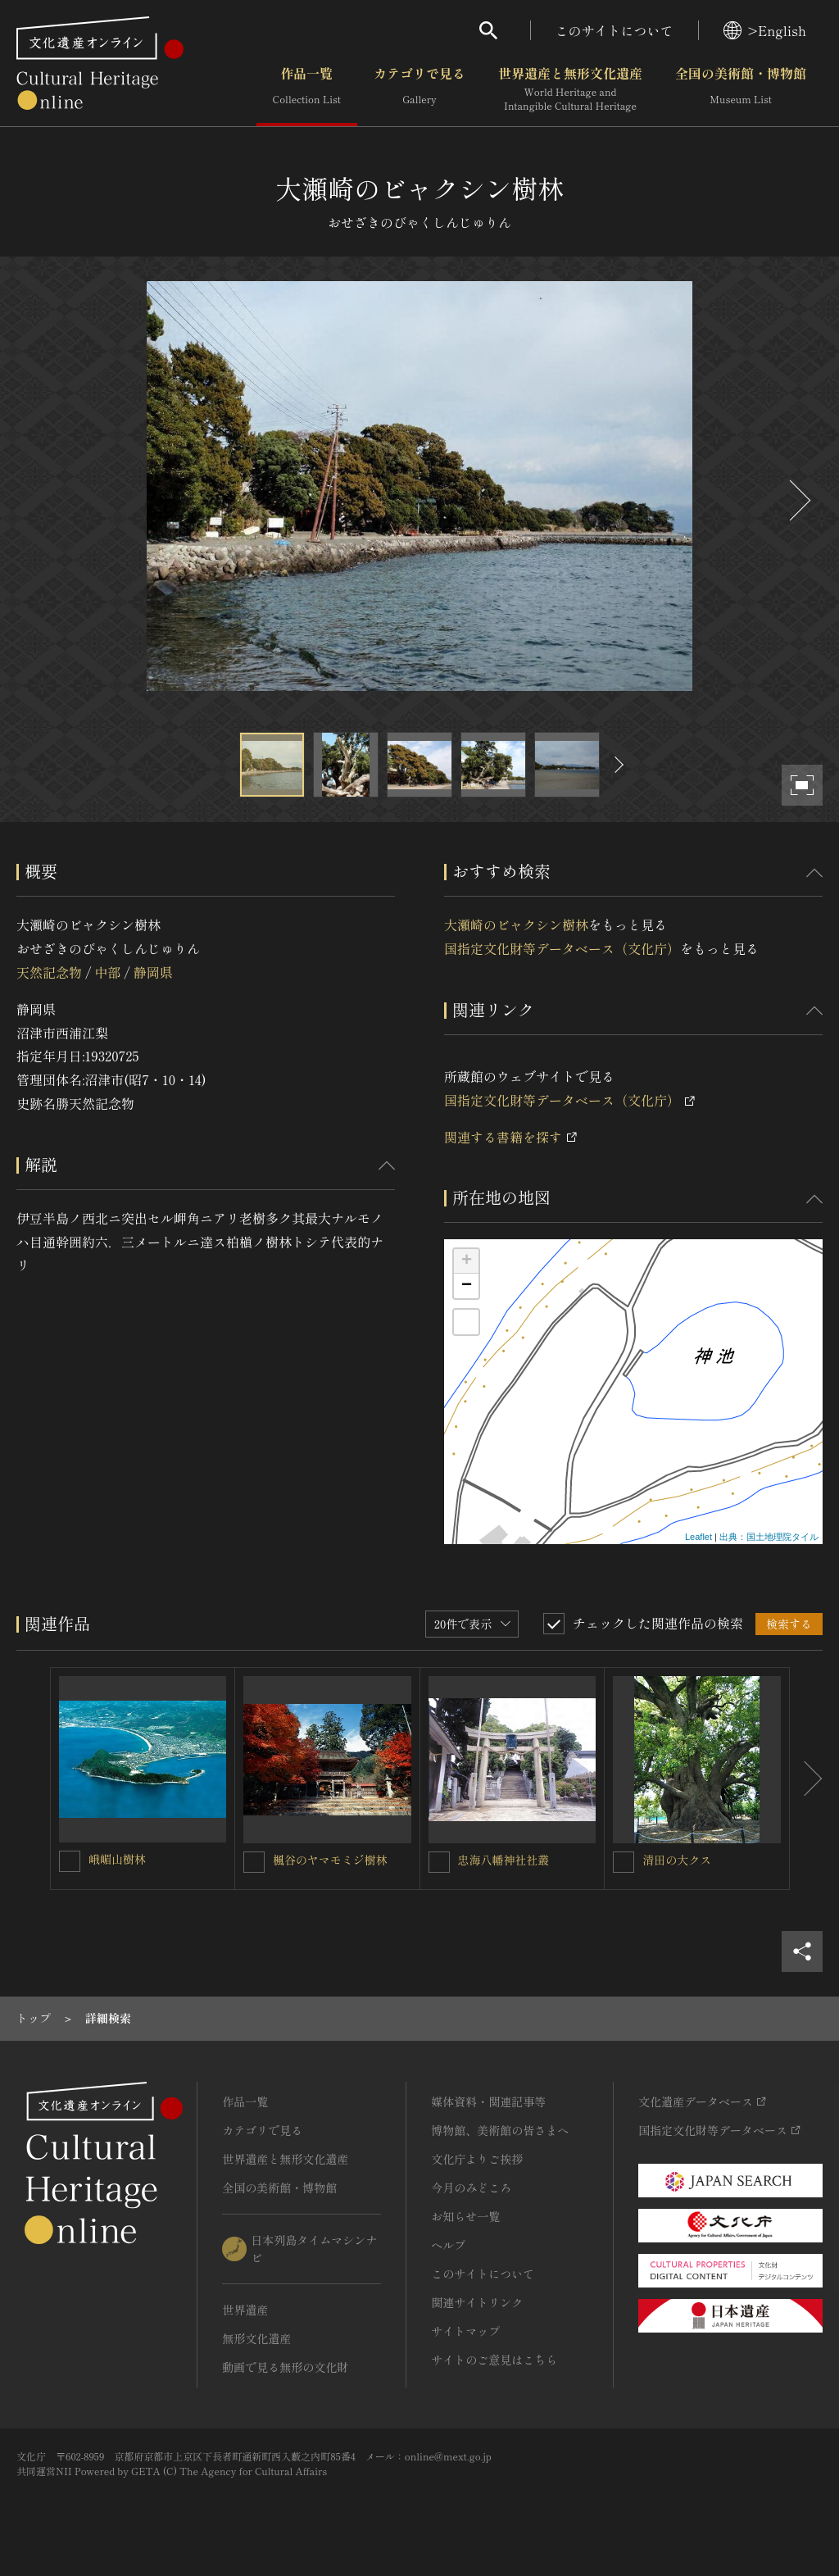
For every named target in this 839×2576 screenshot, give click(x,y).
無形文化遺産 (256, 2338)
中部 (107, 972)
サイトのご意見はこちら (494, 2359)
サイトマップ (465, 2331)
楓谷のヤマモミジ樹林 (330, 1859)
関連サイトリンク (477, 2302)
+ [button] (466, 1261)
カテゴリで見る (419, 89)
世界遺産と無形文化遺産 (570, 89)
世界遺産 (245, 2309)
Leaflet (698, 1537)
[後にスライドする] (798, 500)
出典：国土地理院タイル (769, 1537)
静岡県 (153, 972)
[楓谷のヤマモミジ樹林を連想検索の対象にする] (254, 1862)
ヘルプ (448, 2245)
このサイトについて (614, 30)
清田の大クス (676, 1859)
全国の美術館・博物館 (740, 89)
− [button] (466, 1286)
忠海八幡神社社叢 (504, 1859)
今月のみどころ (471, 2187)
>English (764, 30)
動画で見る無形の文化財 (285, 2367)
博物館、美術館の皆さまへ (500, 2130)
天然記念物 (49, 972)
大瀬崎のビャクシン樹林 (516, 924)
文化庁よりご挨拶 (477, 2159)
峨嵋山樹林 (117, 1859)
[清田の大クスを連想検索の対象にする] (623, 1862)
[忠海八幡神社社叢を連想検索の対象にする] (439, 1862)
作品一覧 (307, 89)
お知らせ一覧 (465, 2216)
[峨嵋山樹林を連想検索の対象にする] (69, 1861)
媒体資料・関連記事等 (488, 2101)
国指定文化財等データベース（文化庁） (562, 948)
